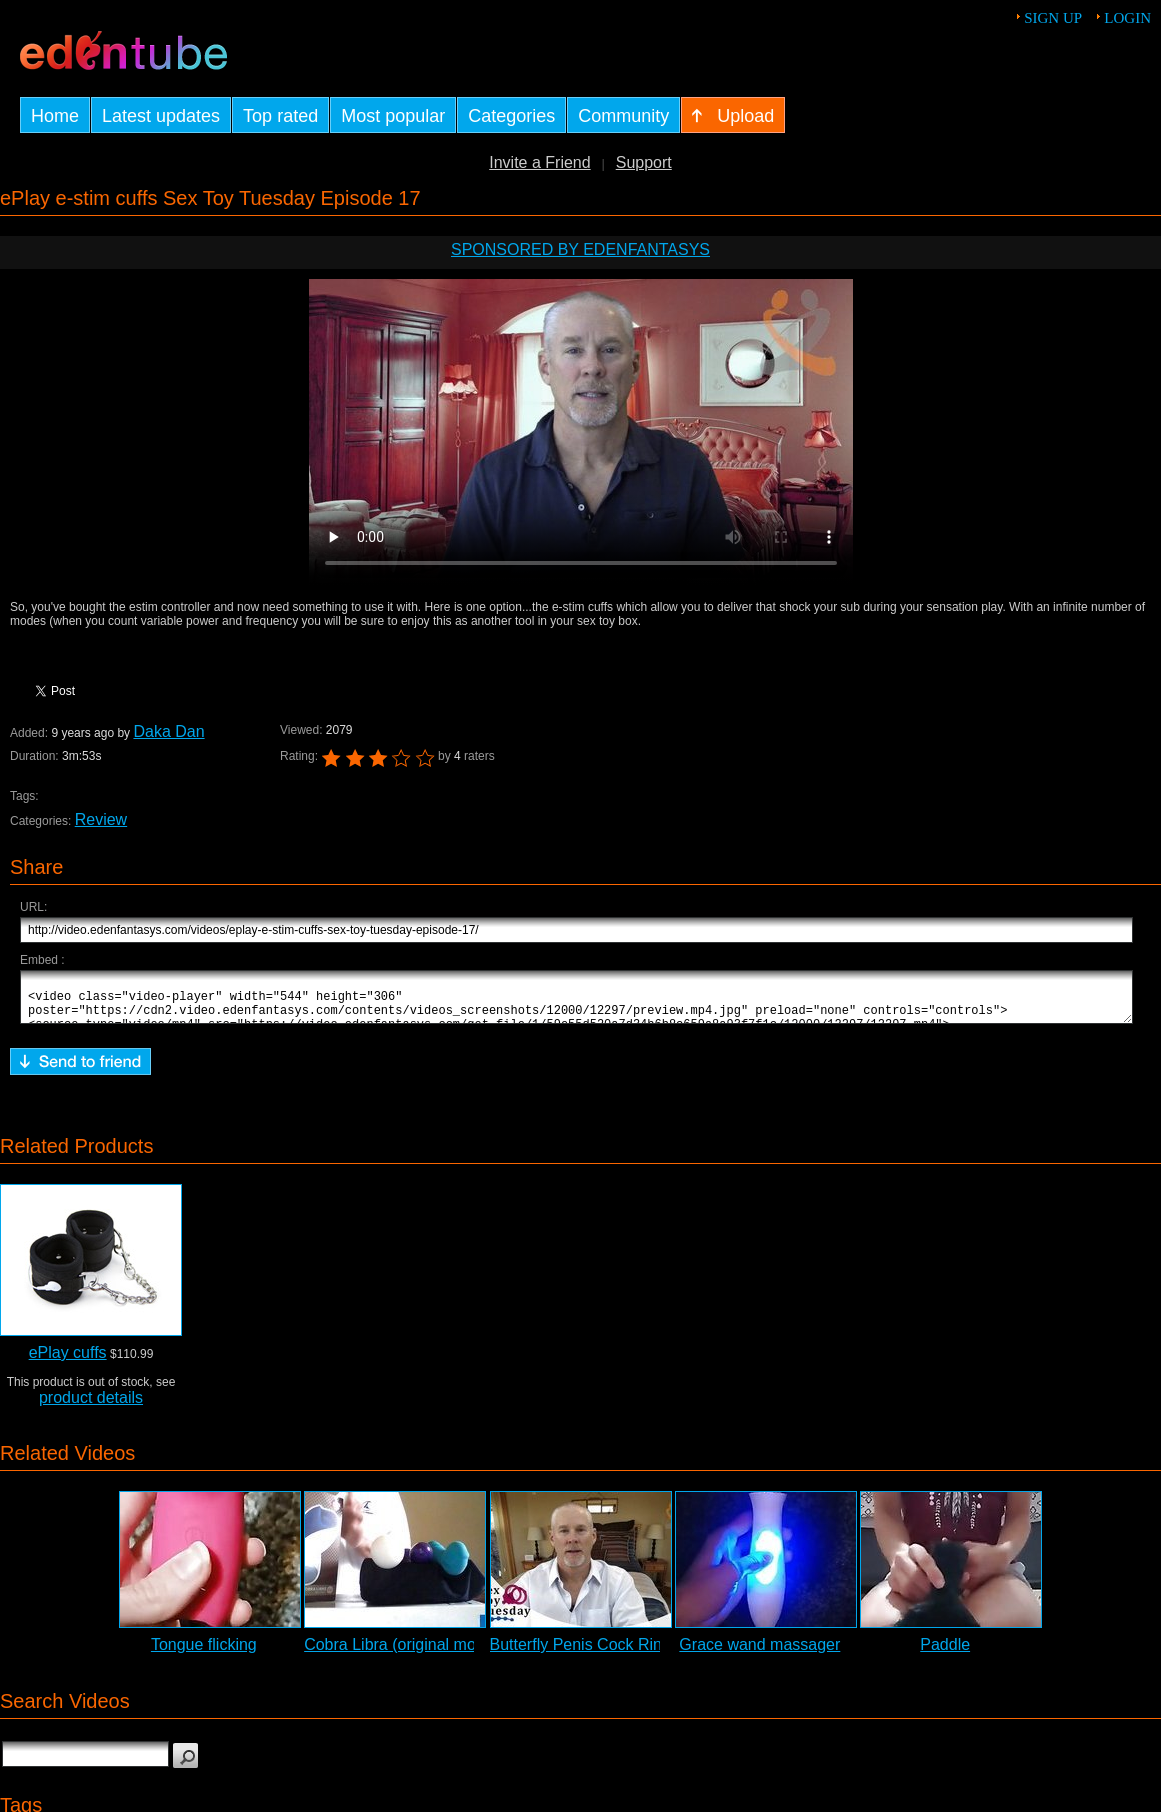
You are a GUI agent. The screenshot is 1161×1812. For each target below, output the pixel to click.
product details (91, 1406)
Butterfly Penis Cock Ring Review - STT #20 (647, 1653)
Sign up (1053, 18)
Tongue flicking (204, 1653)
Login (1127, 18)
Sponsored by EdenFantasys (580, 249)
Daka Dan (168, 731)
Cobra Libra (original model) (403, 1653)
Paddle (945, 1653)
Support (644, 162)
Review (101, 819)
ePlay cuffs (68, 1361)
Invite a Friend (539, 162)
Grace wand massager (759, 1653)
